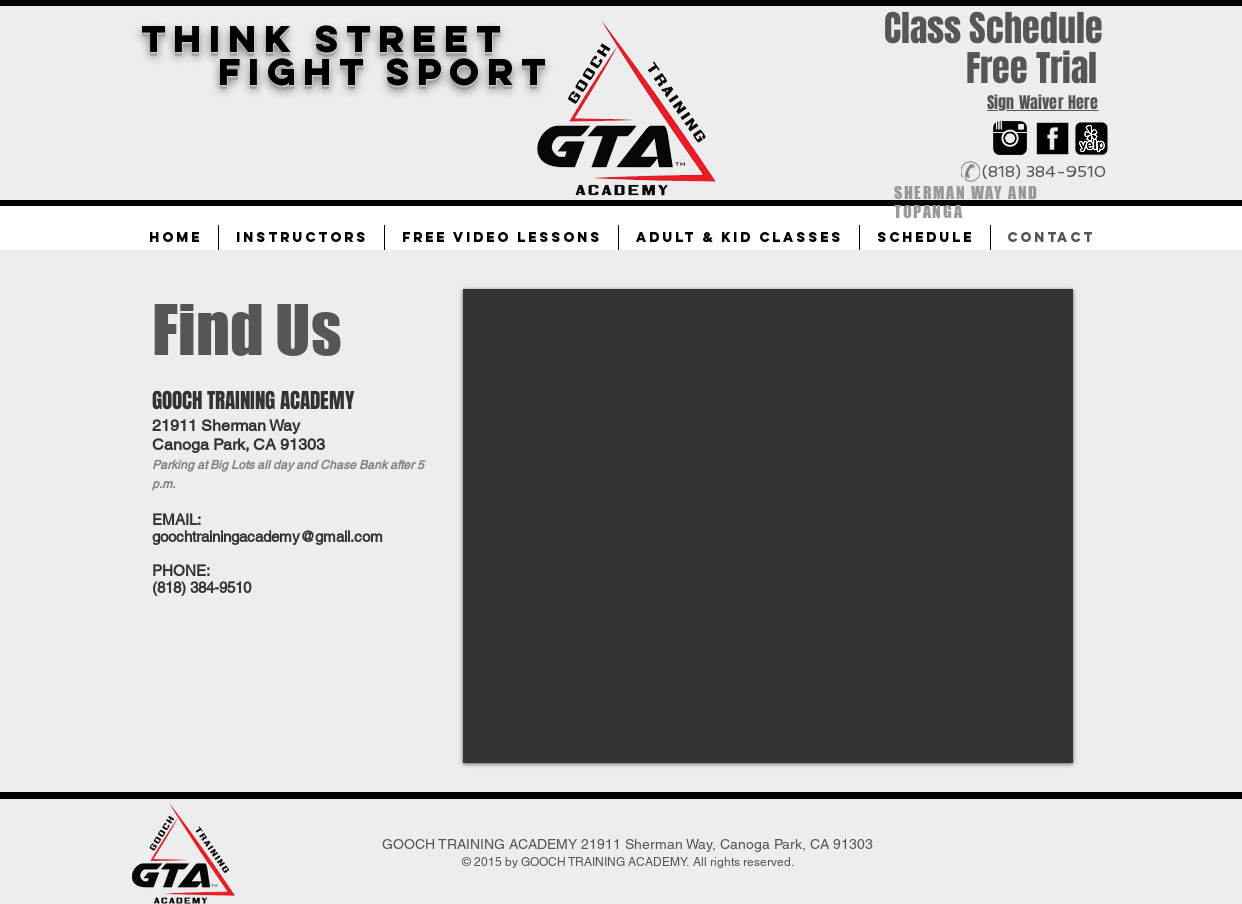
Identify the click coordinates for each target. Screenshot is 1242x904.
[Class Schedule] (993, 29)
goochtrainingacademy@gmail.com (267, 536)
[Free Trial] (1031, 69)
